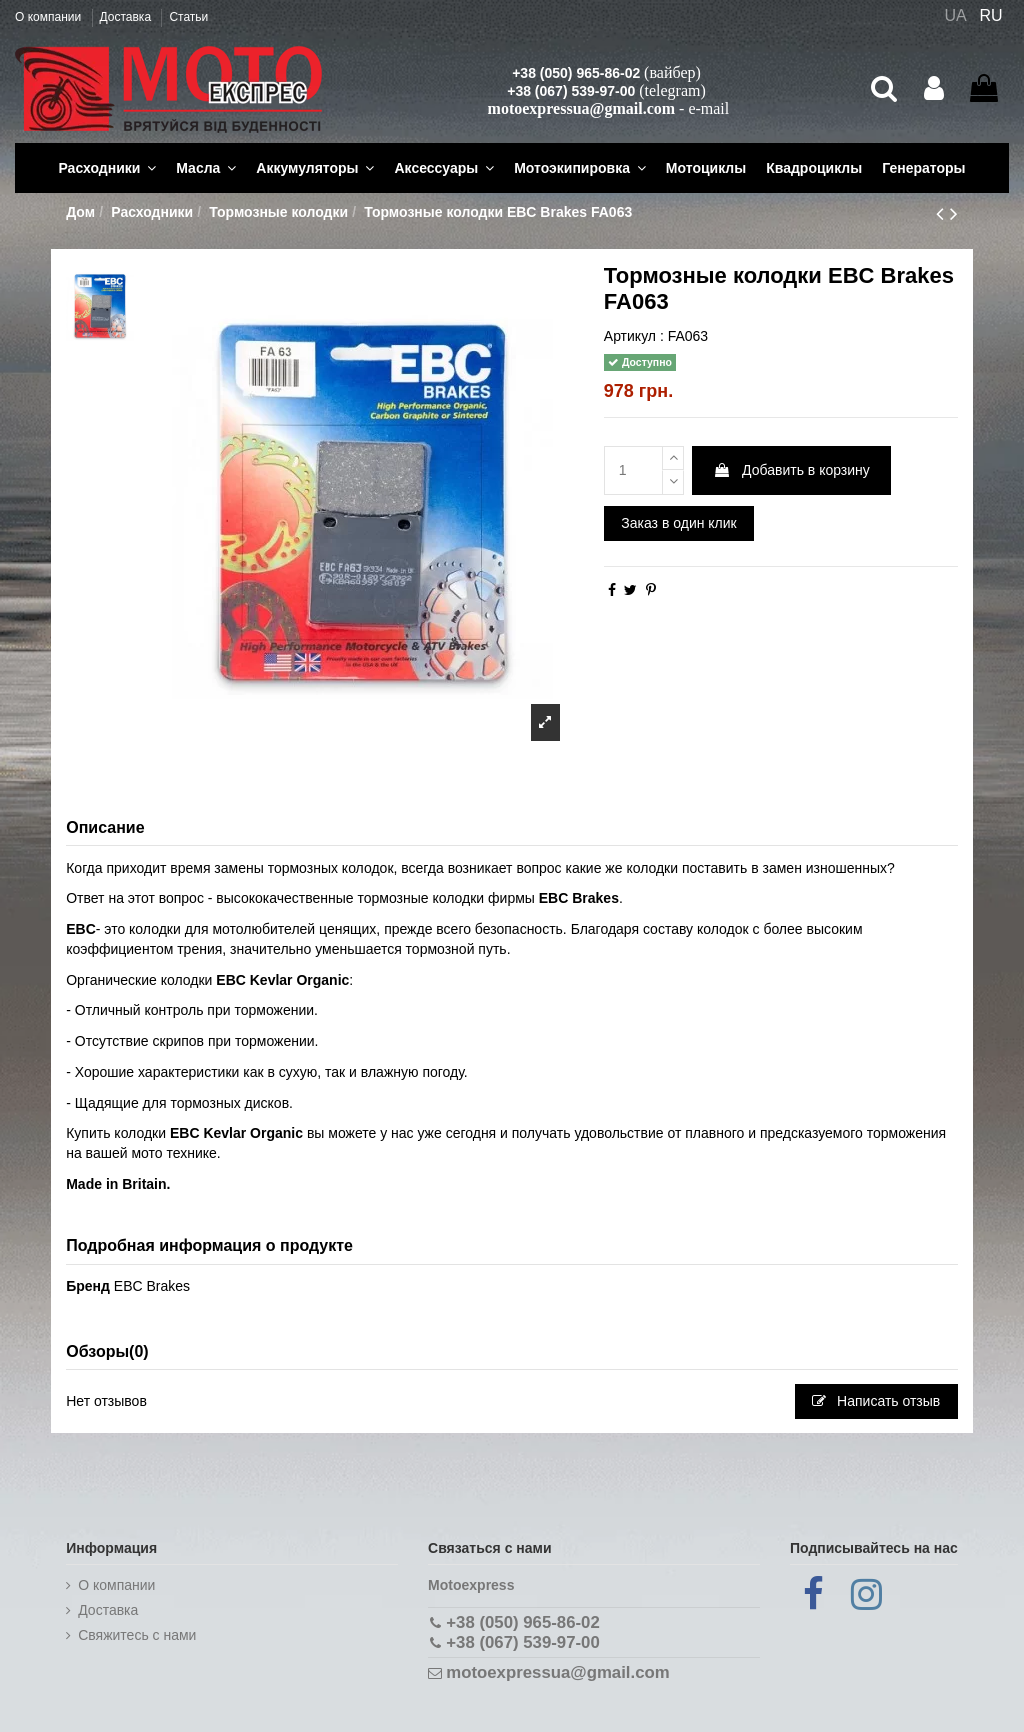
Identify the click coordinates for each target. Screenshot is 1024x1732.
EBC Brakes (152, 1286)
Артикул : (634, 336)
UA (955, 15)
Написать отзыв (876, 1401)
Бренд (88, 1286)
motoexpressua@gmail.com (581, 108)
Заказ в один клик (678, 523)
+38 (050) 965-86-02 (576, 73)
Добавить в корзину (791, 470)
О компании (50, 17)
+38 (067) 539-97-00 (571, 91)
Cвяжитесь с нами (137, 1635)
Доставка (127, 17)
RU (991, 15)
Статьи (188, 17)
